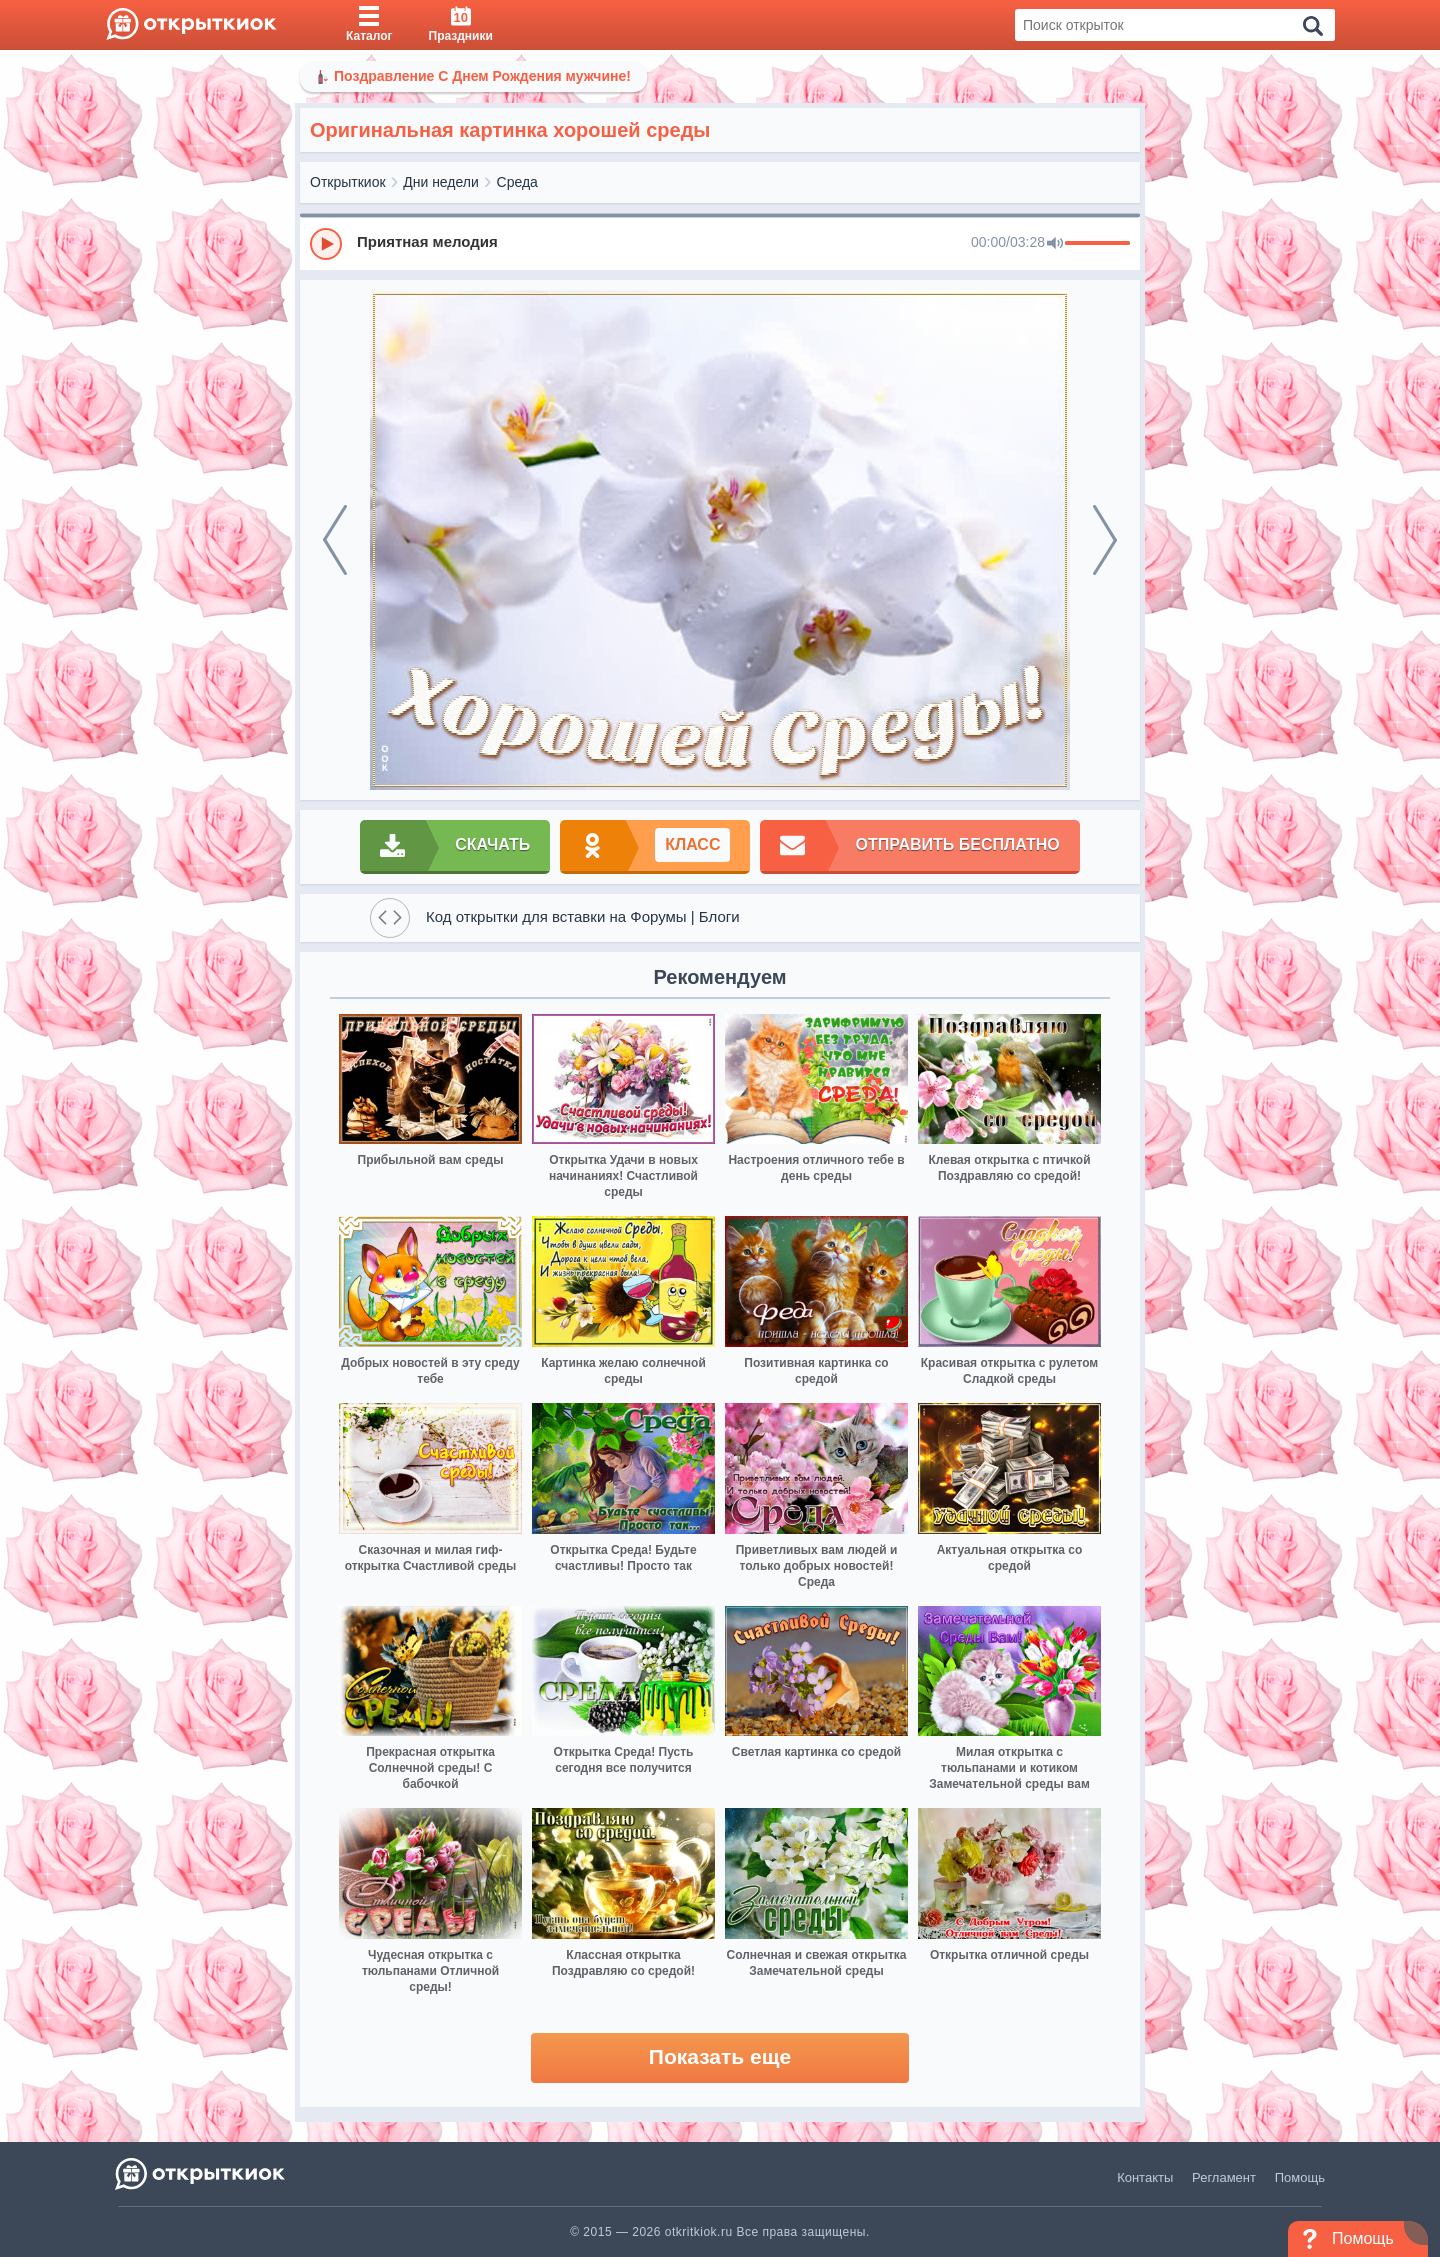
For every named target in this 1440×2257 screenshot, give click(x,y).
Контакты (1145, 2177)
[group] (720, 243)
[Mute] (1055, 244)
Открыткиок (348, 182)
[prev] (335, 540)
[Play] (326, 244)
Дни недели (441, 182)
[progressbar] (1097, 244)
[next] (1105, 540)
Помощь (1300, 2177)
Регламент (1224, 2177)
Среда (517, 182)
